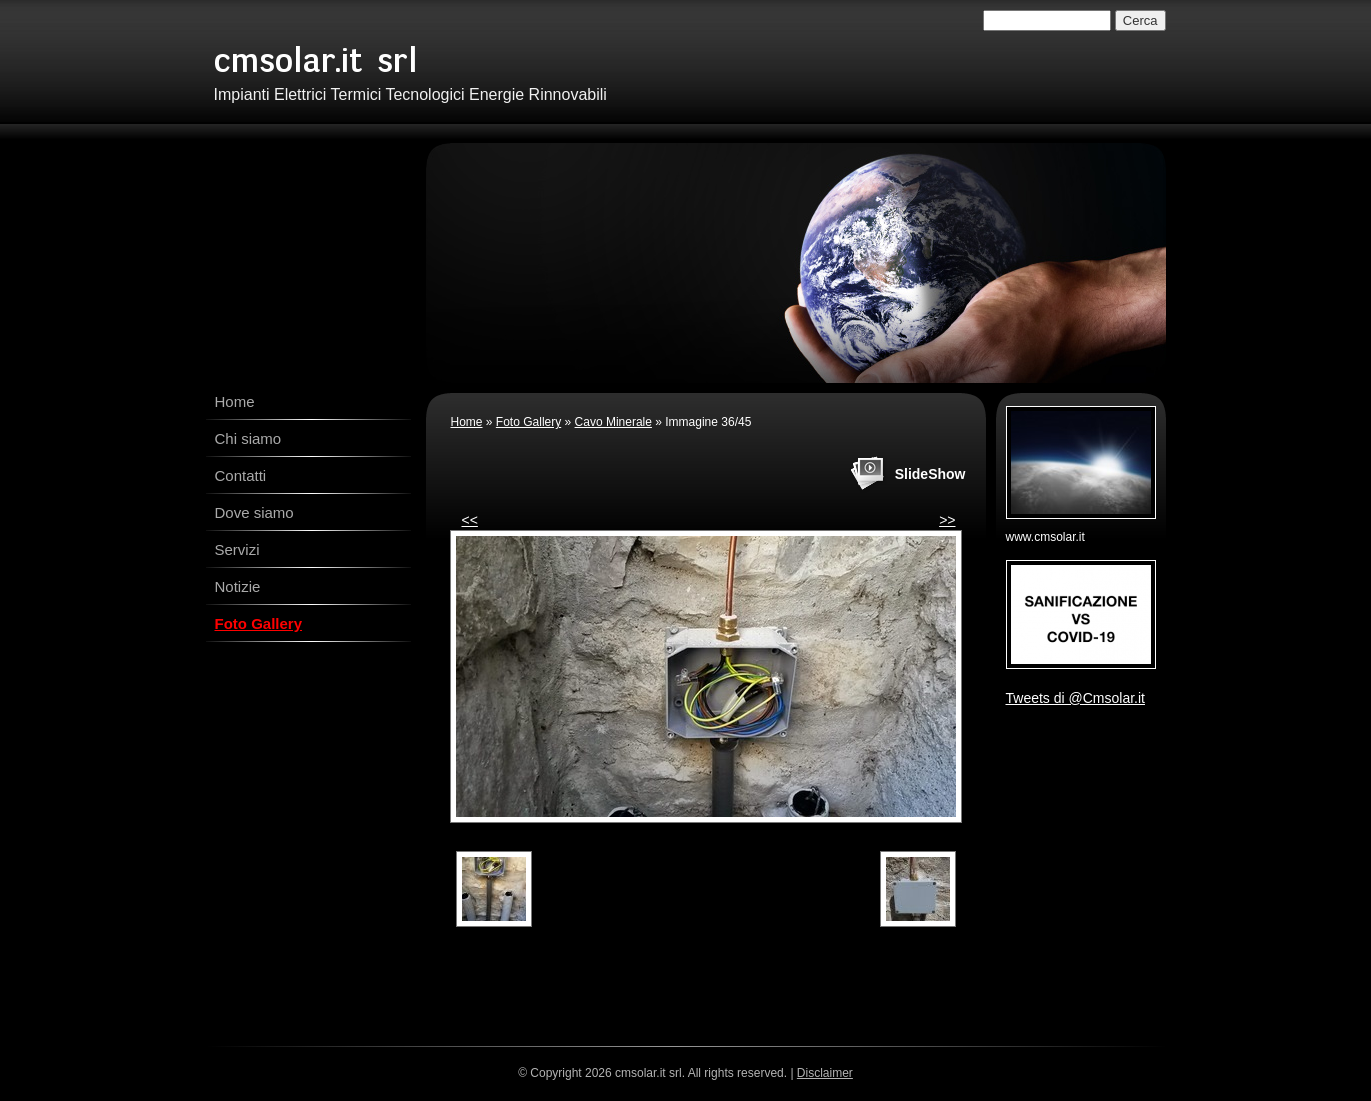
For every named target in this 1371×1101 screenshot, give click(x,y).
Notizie (238, 586)
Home (235, 401)
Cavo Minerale (613, 422)
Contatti (241, 475)
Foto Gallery (259, 623)
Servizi (237, 549)
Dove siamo (254, 512)
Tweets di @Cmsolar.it (1075, 698)
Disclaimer (825, 1073)
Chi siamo (248, 438)
